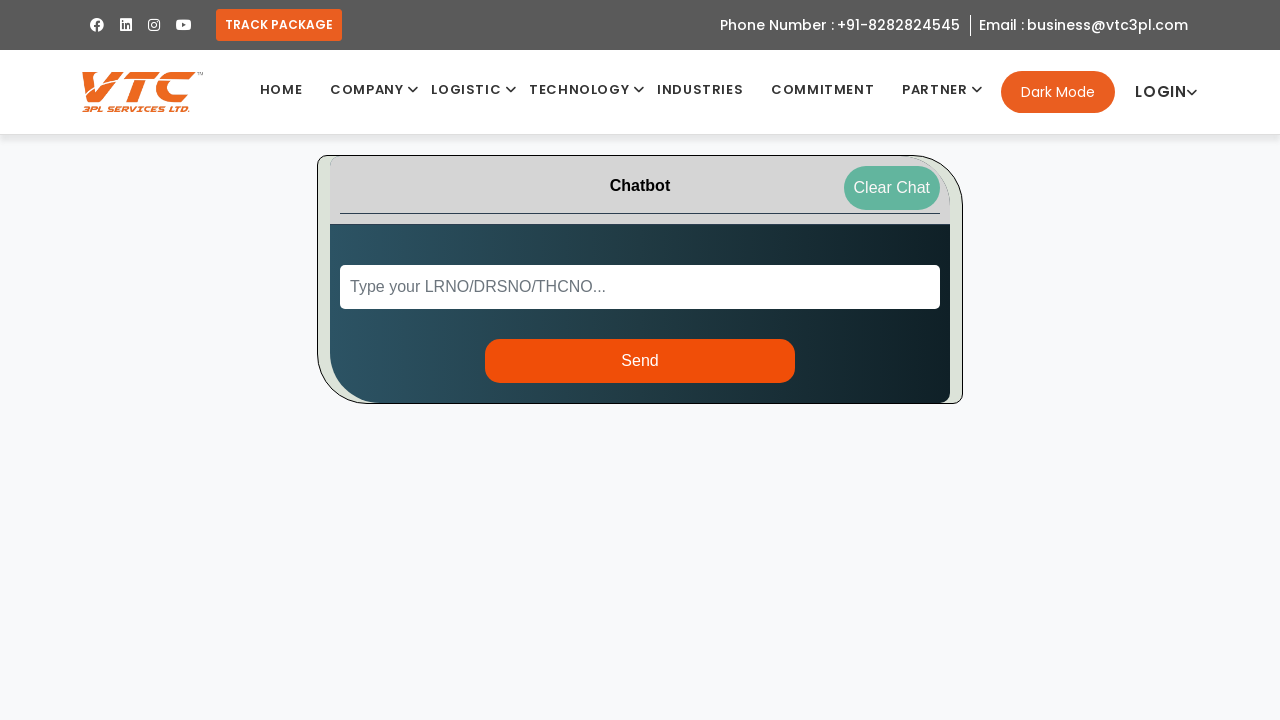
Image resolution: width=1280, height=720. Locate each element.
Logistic (466, 89)
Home (281, 89)
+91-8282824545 (898, 25)
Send (639, 360)
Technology (579, 89)
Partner (934, 89)
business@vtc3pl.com (1107, 25)
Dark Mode (1058, 92)
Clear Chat (892, 187)
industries (700, 89)
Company (366, 89)
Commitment (822, 89)
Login (1166, 91)
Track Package (279, 24)
